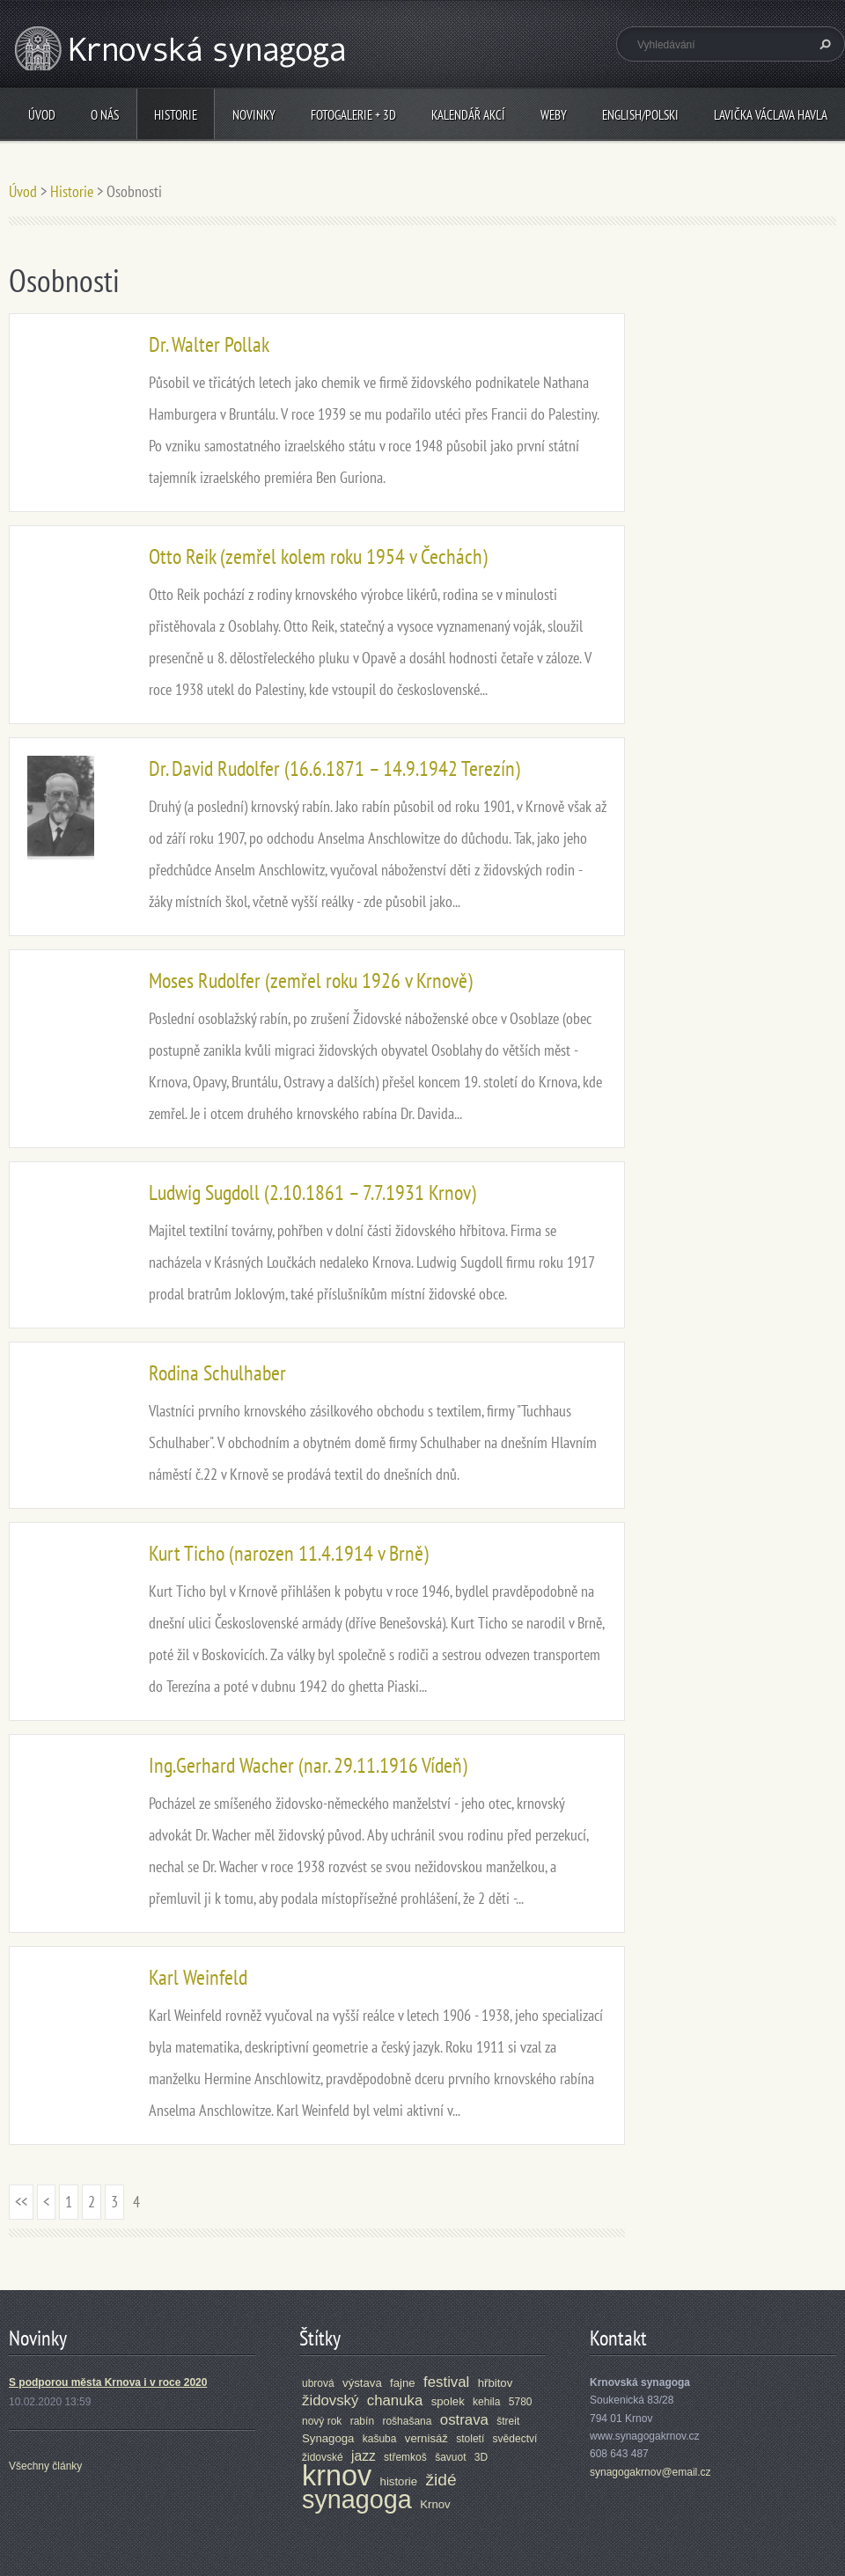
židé (440, 2479)
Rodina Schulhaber (217, 1373)
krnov (336, 2476)
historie (399, 2481)
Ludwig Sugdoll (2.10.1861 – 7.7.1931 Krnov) (312, 1192)
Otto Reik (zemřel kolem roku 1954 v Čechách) (318, 556)
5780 (521, 2402)
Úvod (41, 114)
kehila (486, 2402)
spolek (448, 2401)
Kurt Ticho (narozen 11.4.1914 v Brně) (289, 1553)
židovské (322, 2457)
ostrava (464, 2419)
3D (481, 2457)
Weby (553, 114)
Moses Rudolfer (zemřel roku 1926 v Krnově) (311, 980)
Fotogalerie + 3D (353, 114)
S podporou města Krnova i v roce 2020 (108, 2382)
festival (446, 2382)
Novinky (254, 114)
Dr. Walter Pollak (209, 344)
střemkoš (405, 2457)
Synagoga (328, 2438)
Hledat (823, 44)
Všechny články (45, 2466)
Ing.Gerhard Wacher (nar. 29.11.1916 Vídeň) (308, 1765)
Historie (175, 114)
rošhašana (406, 2421)
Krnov (435, 2504)
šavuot (450, 2457)
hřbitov (495, 2382)
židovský (330, 2400)
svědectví (515, 2439)
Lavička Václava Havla (770, 114)
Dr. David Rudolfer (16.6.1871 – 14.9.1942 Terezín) (334, 768)
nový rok (322, 2421)
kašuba (380, 2439)
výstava (362, 2382)
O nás (105, 114)
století (470, 2439)
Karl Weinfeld (198, 1977)
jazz (363, 2455)
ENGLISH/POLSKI (640, 114)
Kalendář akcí (468, 114)
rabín (362, 2421)
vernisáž (426, 2438)
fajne (402, 2382)
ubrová (318, 2383)
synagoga (357, 2499)
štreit (507, 2421)
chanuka (395, 2400)
